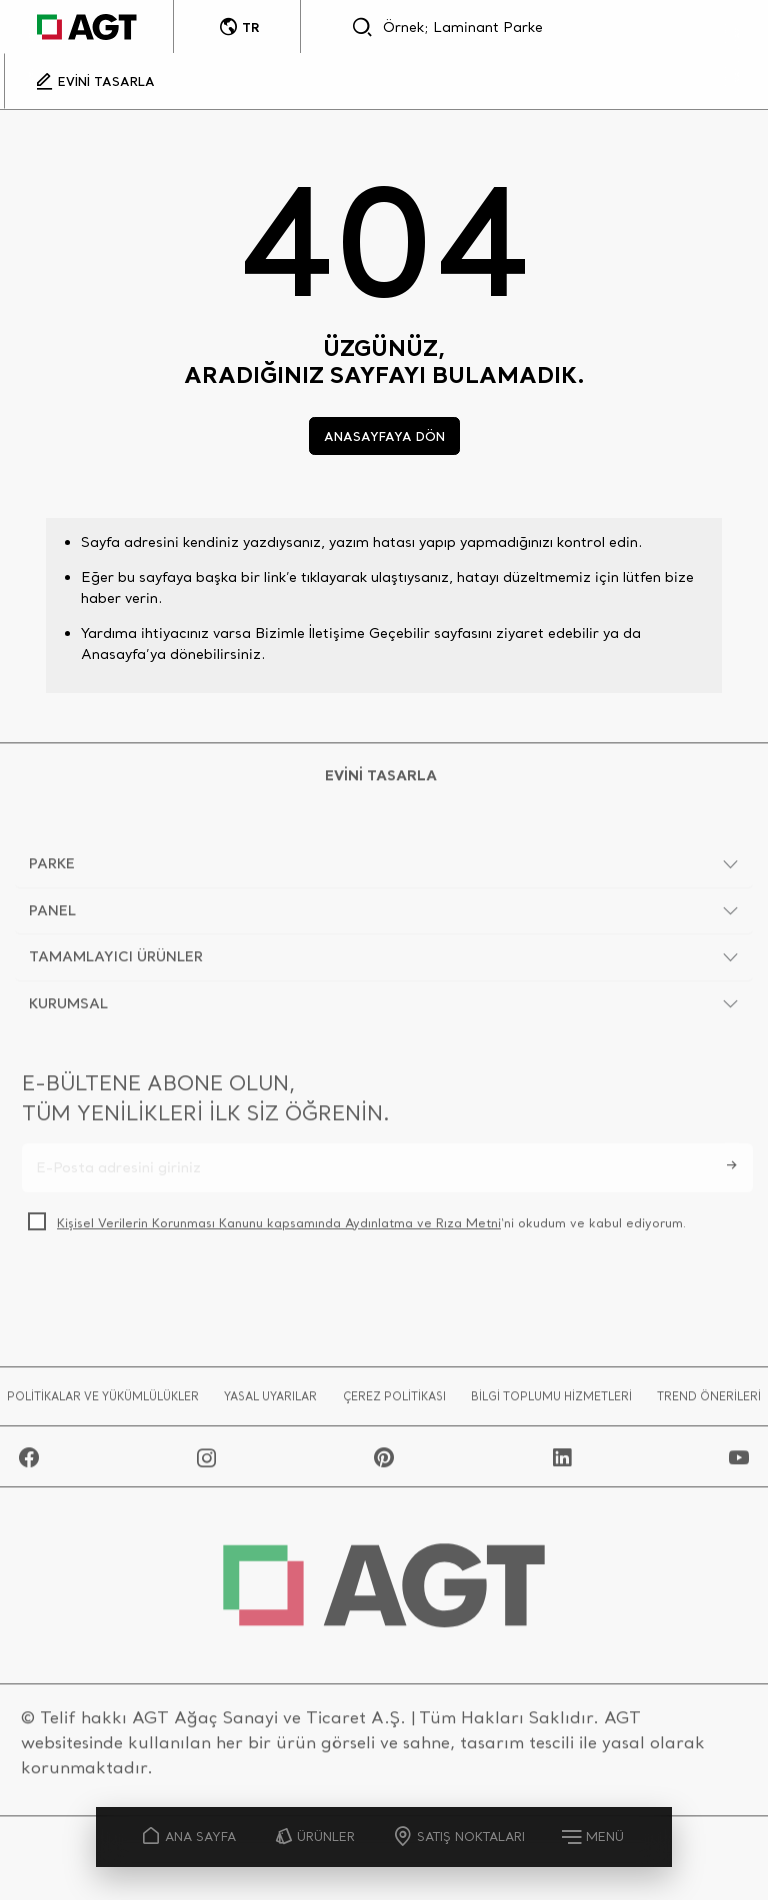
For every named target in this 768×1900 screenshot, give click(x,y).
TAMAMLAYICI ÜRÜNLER (116, 960)
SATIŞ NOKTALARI (460, 1836)
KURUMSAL (68, 1006)
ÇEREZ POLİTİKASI (394, 1399)
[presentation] (174, 1295)
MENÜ (594, 1836)
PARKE (52, 867)
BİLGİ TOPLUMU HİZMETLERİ (551, 1399)
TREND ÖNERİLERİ (709, 1399)
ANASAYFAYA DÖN (384, 436)
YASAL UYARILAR (270, 1399)
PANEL (52, 913)
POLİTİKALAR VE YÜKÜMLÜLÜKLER (103, 1399)
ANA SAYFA (190, 1836)
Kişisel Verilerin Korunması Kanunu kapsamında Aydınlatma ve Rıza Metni (279, 1225)
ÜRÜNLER (315, 1836)
